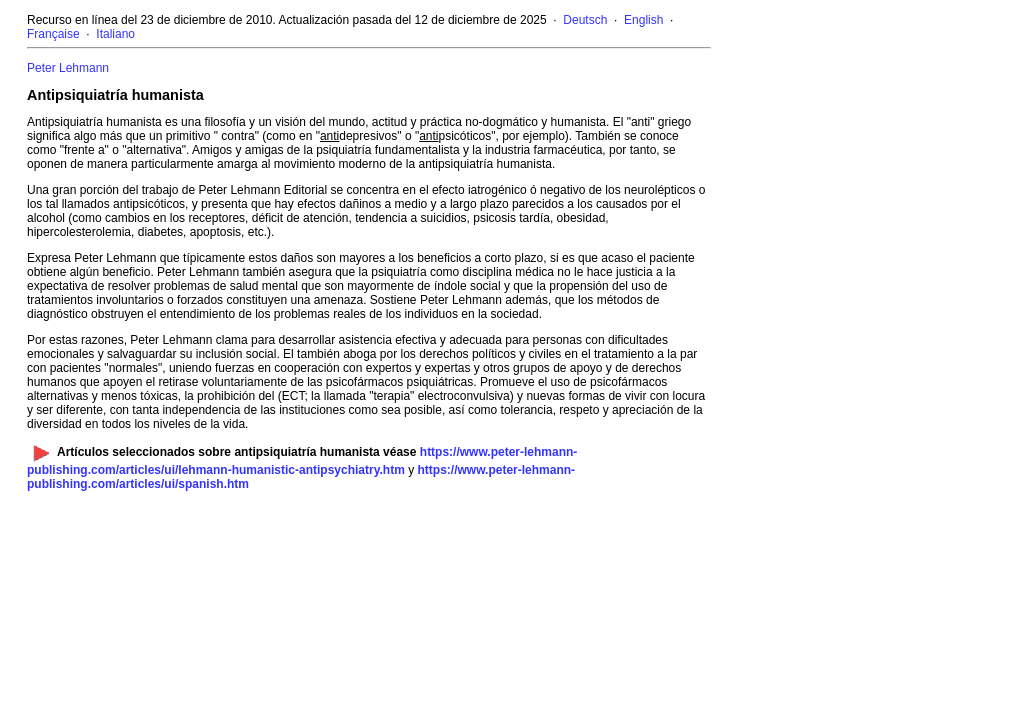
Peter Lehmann (68, 68)
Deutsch (585, 20)
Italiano (115, 34)
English (643, 20)
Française (53, 34)
